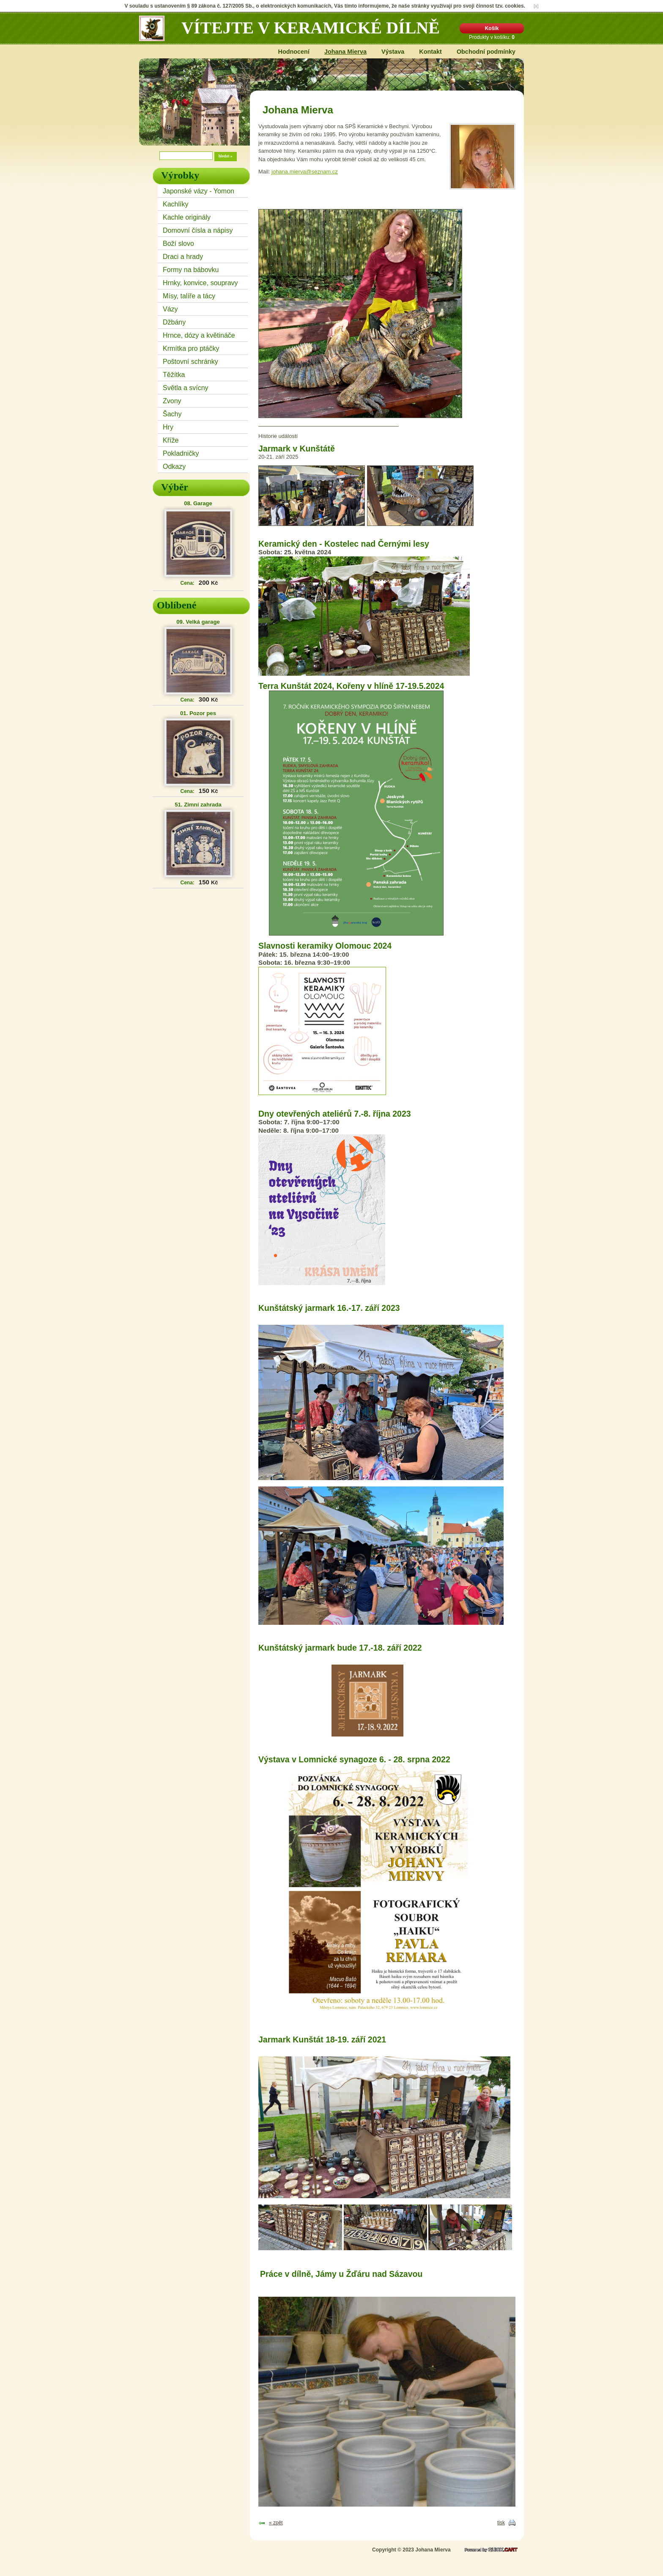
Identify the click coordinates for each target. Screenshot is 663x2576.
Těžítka (174, 374)
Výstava (392, 51)
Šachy (172, 414)
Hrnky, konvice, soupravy (200, 282)
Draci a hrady (183, 256)
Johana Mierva (345, 51)
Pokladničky (181, 453)
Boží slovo (178, 243)
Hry (168, 427)
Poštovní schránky (190, 361)
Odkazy (174, 466)
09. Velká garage (198, 622)
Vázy (170, 309)
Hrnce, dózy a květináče (199, 335)
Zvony (172, 401)
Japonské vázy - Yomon (198, 191)
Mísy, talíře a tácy (189, 296)
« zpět (276, 2523)
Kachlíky (175, 204)
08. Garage (198, 503)
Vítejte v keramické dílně (310, 27)
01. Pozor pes (198, 713)
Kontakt (430, 51)
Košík (492, 28)
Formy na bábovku (191, 269)
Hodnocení (294, 51)
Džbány (174, 322)
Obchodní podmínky (486, 51)
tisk (501, 2523)
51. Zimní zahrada (198, 804)
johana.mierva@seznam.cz (304, 171)
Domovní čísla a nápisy (198, 230)
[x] (536, 5)
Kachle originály (187, 217)
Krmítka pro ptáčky (191, 348)
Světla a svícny (185, 387)
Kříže (170, 440)
